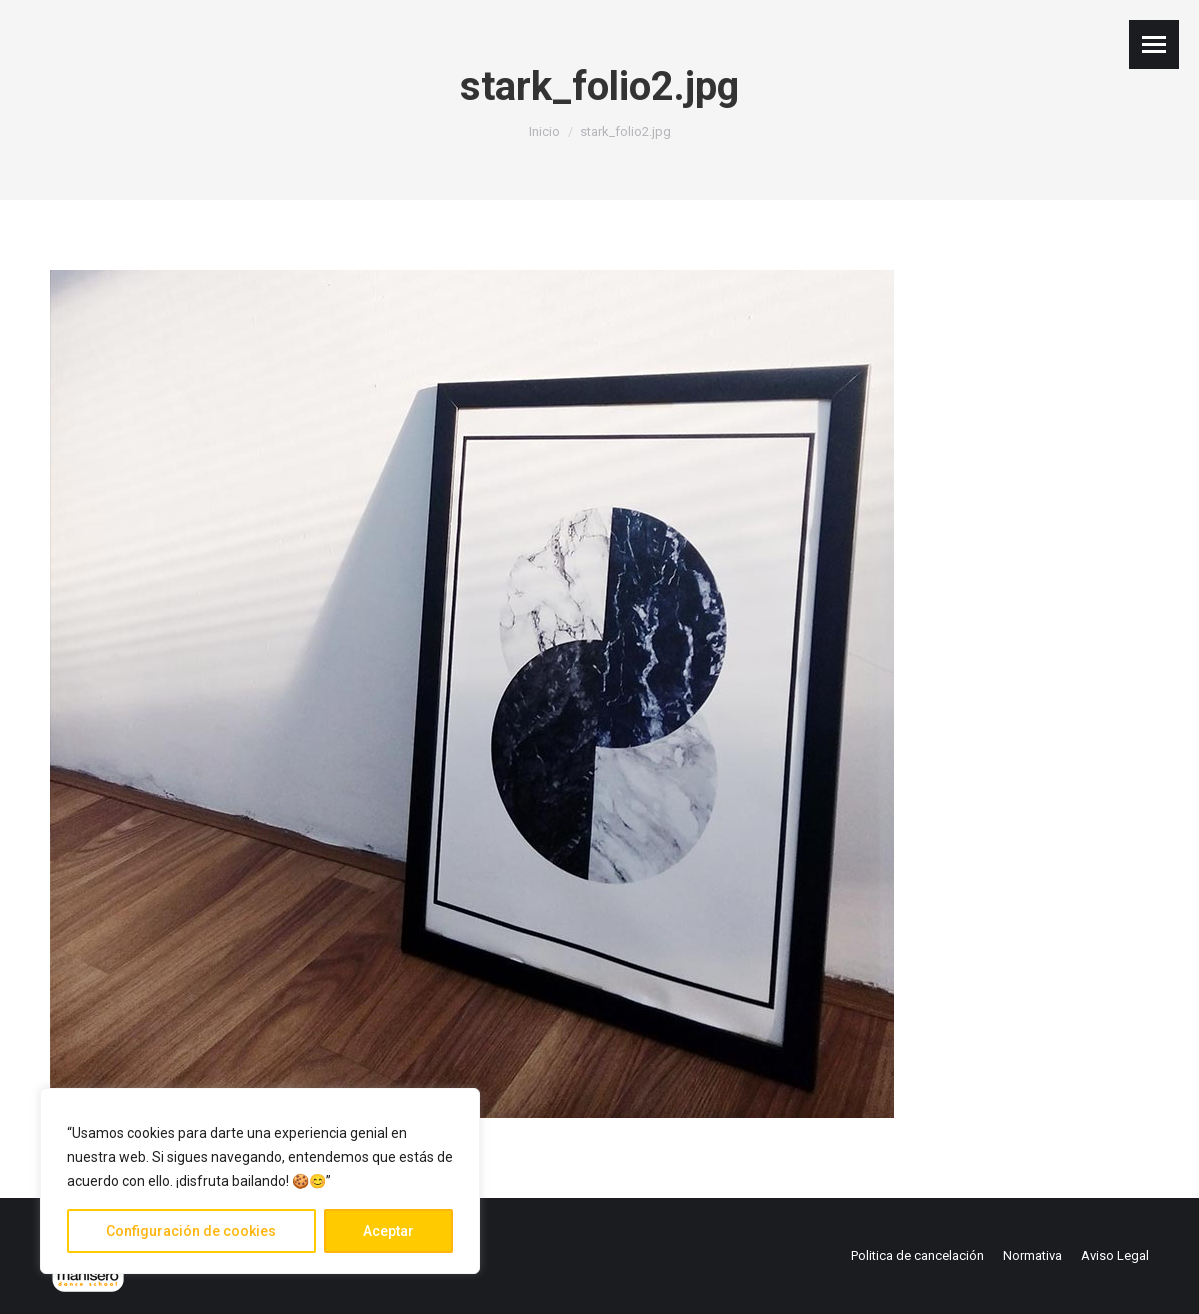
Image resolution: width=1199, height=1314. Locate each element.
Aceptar (388, 1231)
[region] (260, 1181)
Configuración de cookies (191, 1231)
